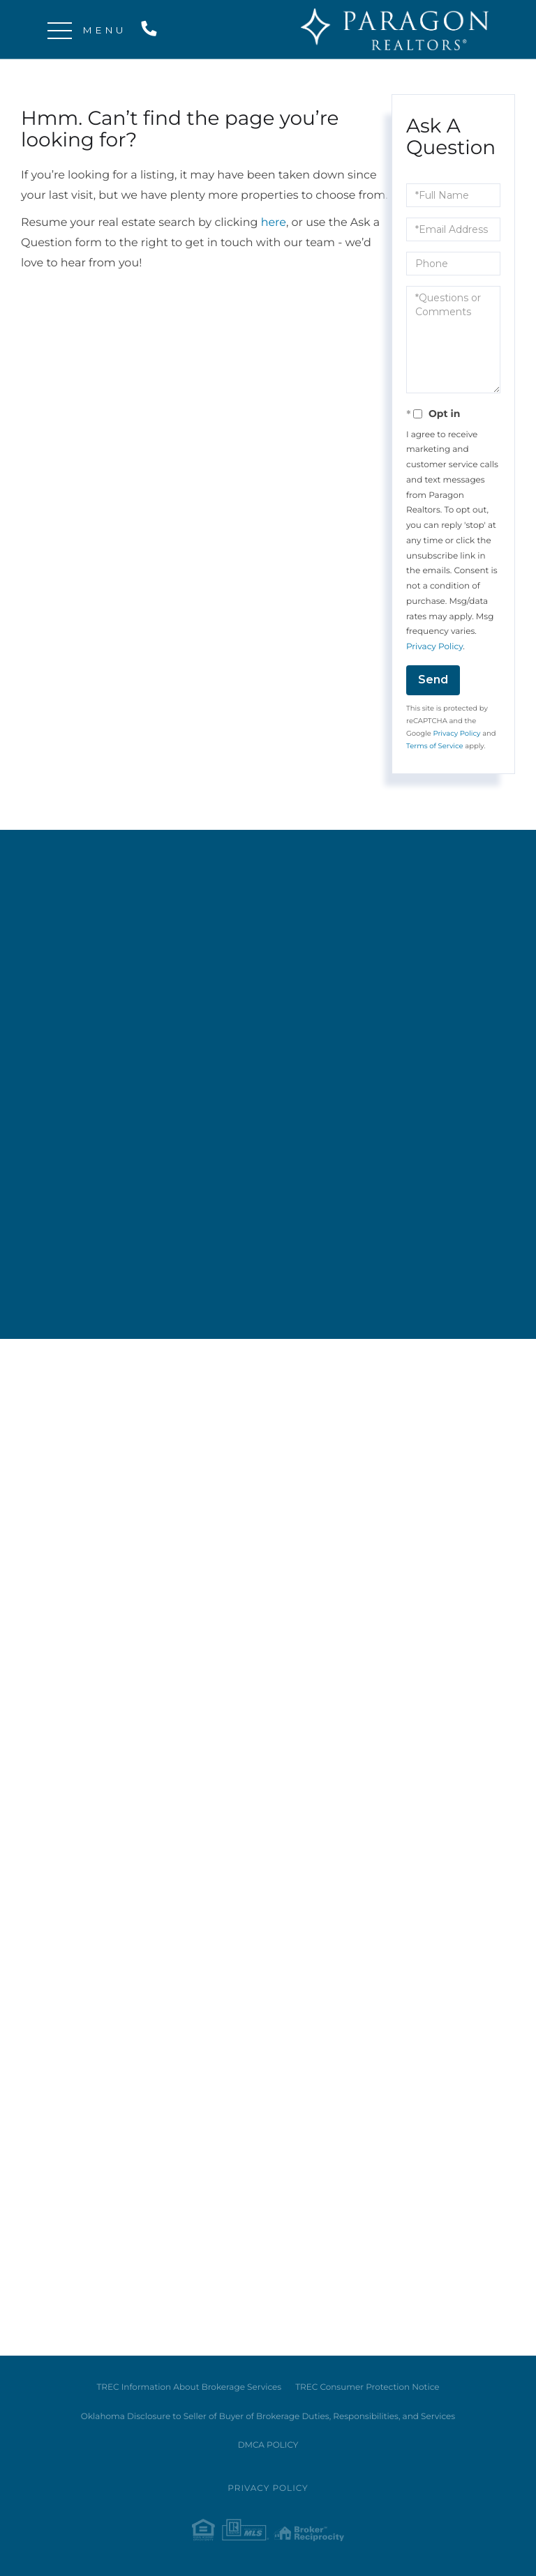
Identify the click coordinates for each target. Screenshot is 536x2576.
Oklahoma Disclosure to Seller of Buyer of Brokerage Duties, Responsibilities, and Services (268, 2416)
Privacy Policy (434, 647)
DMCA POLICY (268, 2445)
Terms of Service (434, 745)
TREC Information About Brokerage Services (188, 2387)
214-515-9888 (152, 30)
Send (433, 679)
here (273, 222)
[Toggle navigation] (59, 29)
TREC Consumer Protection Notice (367, 2387)
